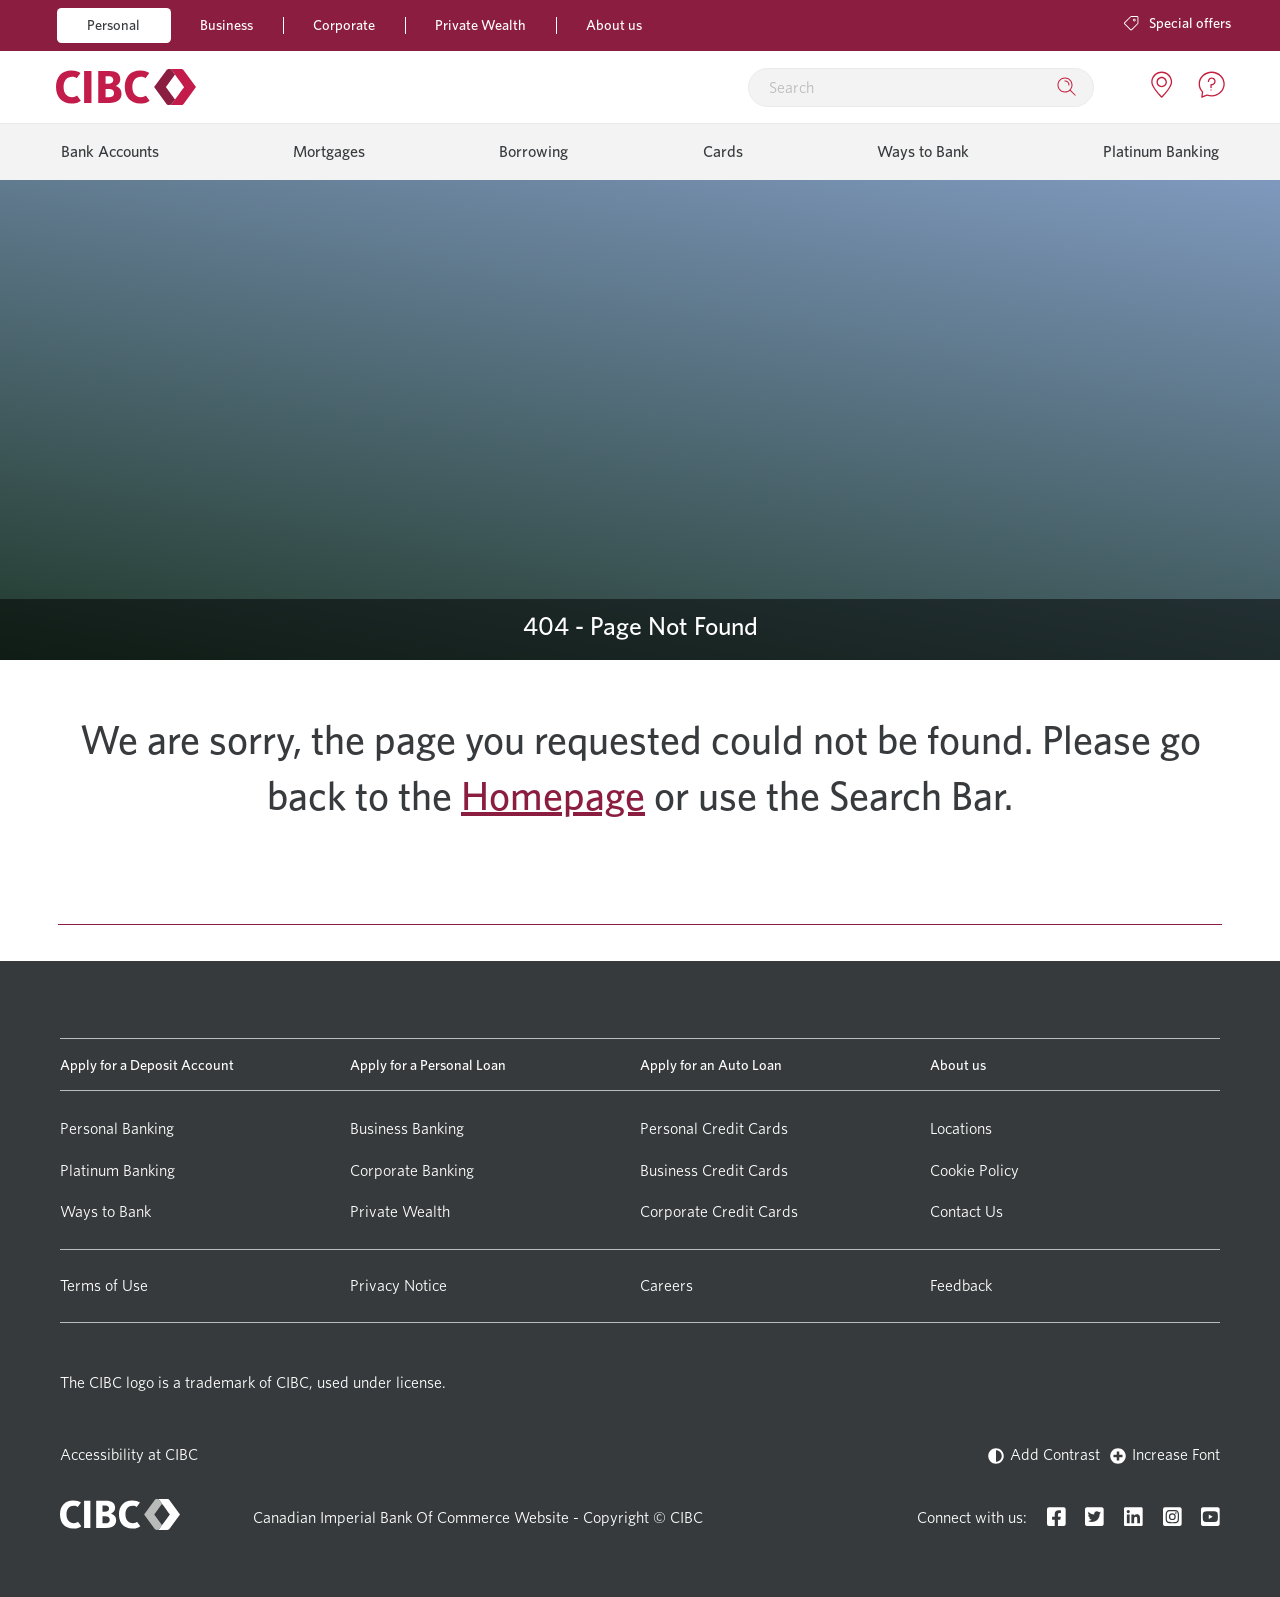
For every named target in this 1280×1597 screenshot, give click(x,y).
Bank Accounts (110, 151)
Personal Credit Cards (714, 1128)
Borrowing (533, 151)
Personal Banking (117, 1128)
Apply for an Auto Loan (711, 1064)
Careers (666, 1285)
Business (226, 24)
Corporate (344, 24)
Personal (113, 24)
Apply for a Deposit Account (147, 1064)
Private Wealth (480, 24)
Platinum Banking (1161, 151)
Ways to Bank (923, 151)
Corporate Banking (412, 1170)
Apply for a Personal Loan (428, 1064)
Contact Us (966, 1211)
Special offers (1177, 22)
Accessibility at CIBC (129, 1454)
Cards (723, 151)
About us (614, 24)
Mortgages (329, 151)
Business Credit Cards (714, 1170)
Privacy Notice (398, 1285)
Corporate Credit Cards (719, 1211)
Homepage (553, 796)
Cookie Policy (974, 1170)
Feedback (961, 1285)
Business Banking (407, 1128)
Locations (961, 1128)
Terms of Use (104, 1285)
